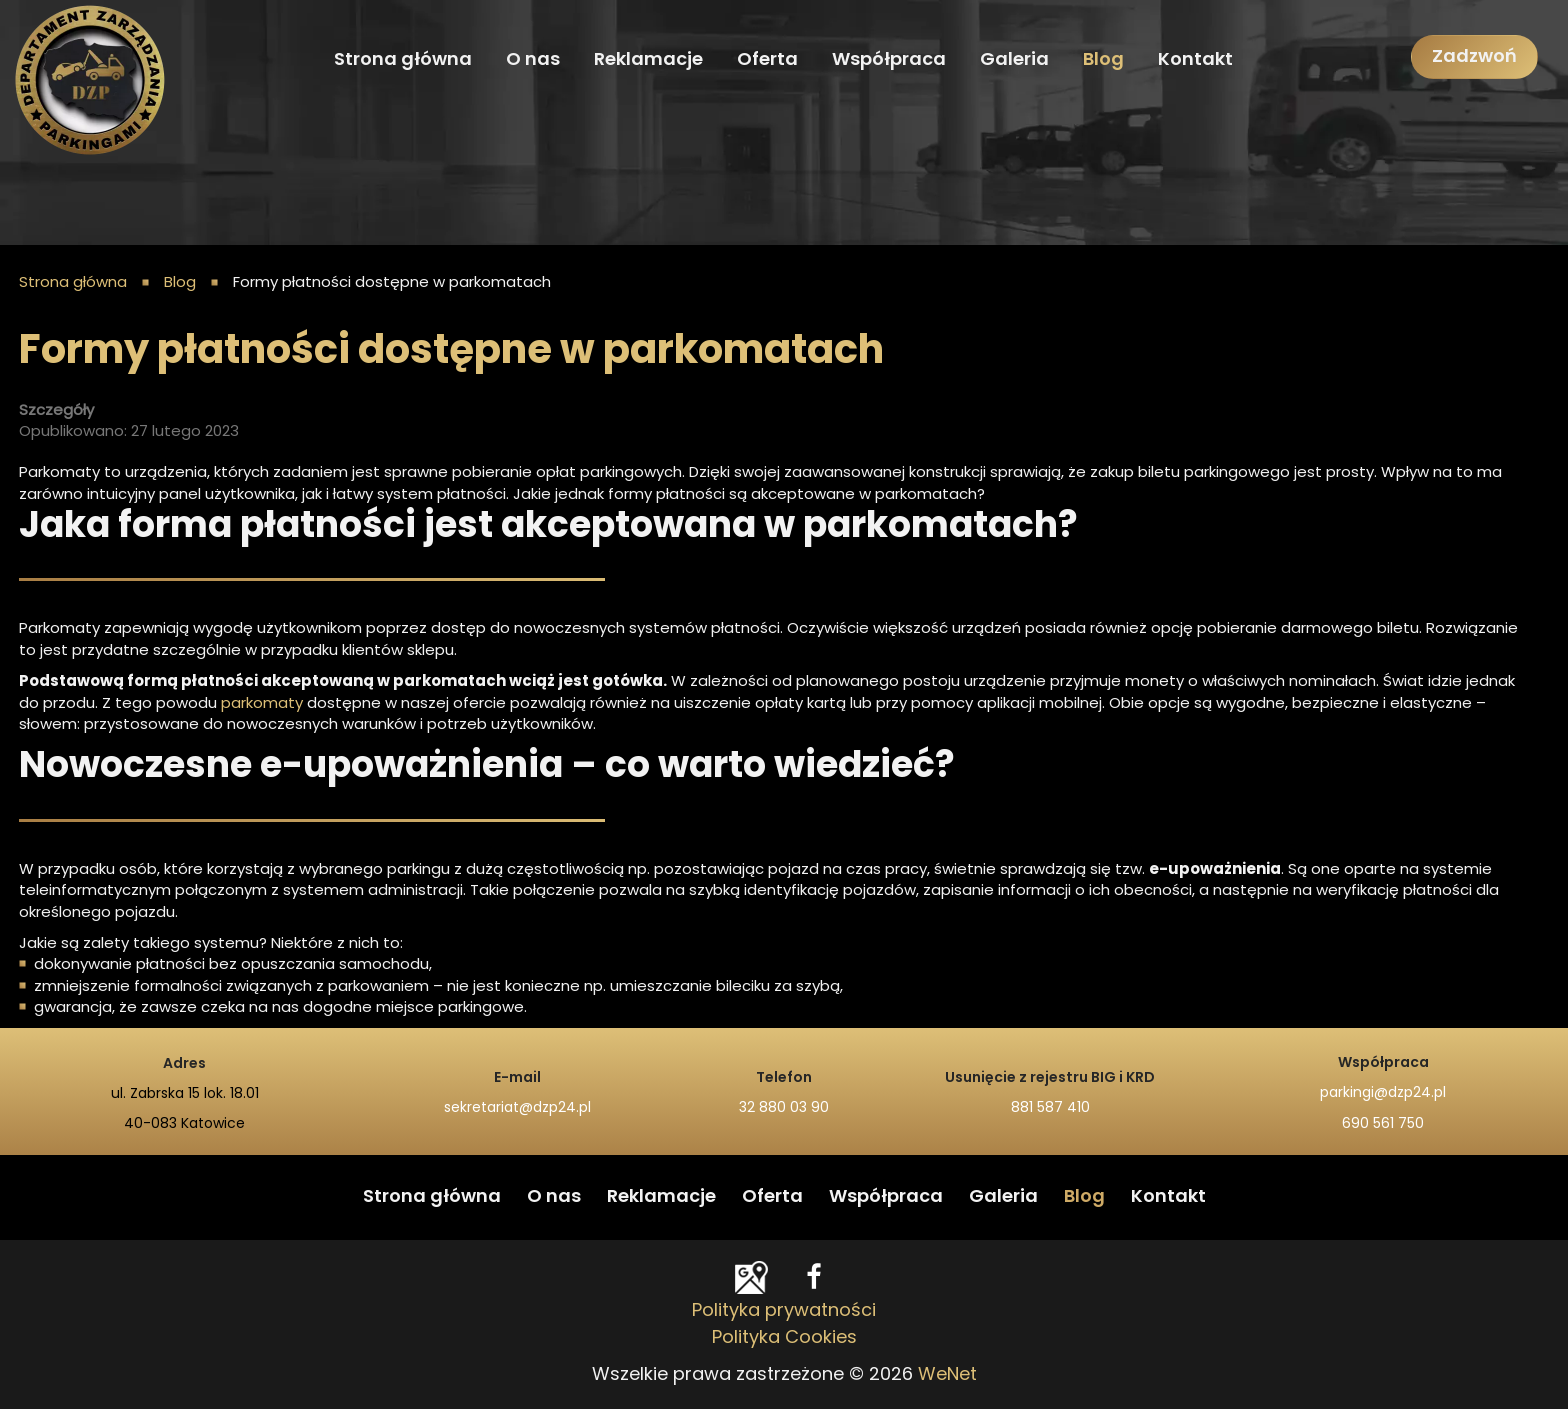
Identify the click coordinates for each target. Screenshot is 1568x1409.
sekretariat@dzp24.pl (517, 1108)
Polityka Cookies (784, 1338)
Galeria (1014, 60)
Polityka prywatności (784, 1311)
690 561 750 (1383, 1124)
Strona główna (403, 60)
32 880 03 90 (784, 1108)
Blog (1103, 60)
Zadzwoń (1474, 57)
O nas (533, 60)
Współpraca (889, 60)
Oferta (767, 60)
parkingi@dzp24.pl (1383, 1093)
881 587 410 (1050, 1108)
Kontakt (1195, 60)
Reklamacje (648, 60)
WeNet (947, 1375)
